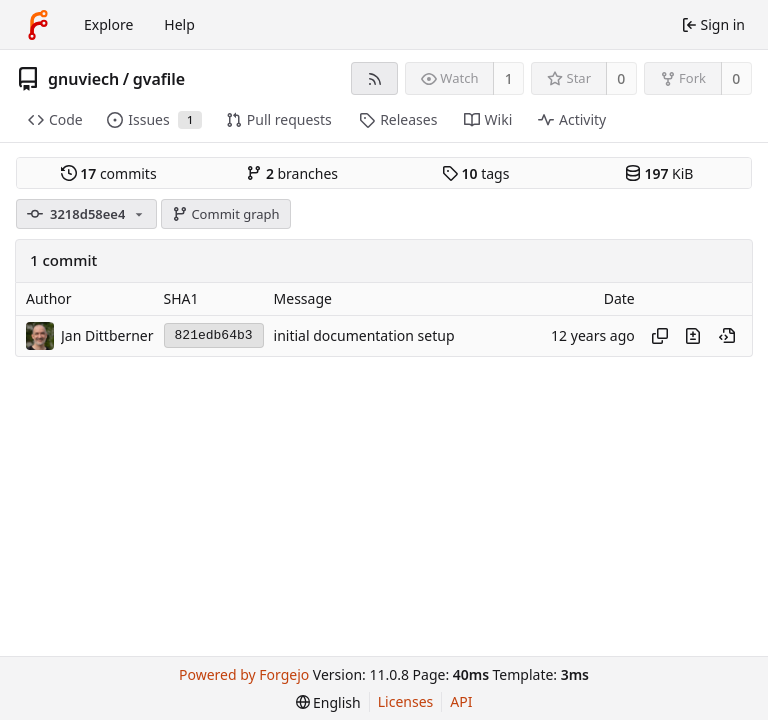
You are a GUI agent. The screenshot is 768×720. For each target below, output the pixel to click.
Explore (108, 24)
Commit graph (226, 214)
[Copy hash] (660, 336)
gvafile (159, 79)
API (461, 701)
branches (292, 173)
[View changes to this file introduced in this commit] (693, 336)
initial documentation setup (364, 335)
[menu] (328, 702)
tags (475, 173)
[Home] (38, 25)
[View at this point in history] (727, 336)
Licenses (406, 701)
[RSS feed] (374, 78)
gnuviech (83, 79)
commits (109, 173)
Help (179, 24)
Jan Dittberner (107, 335)
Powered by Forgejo (244, 674)
